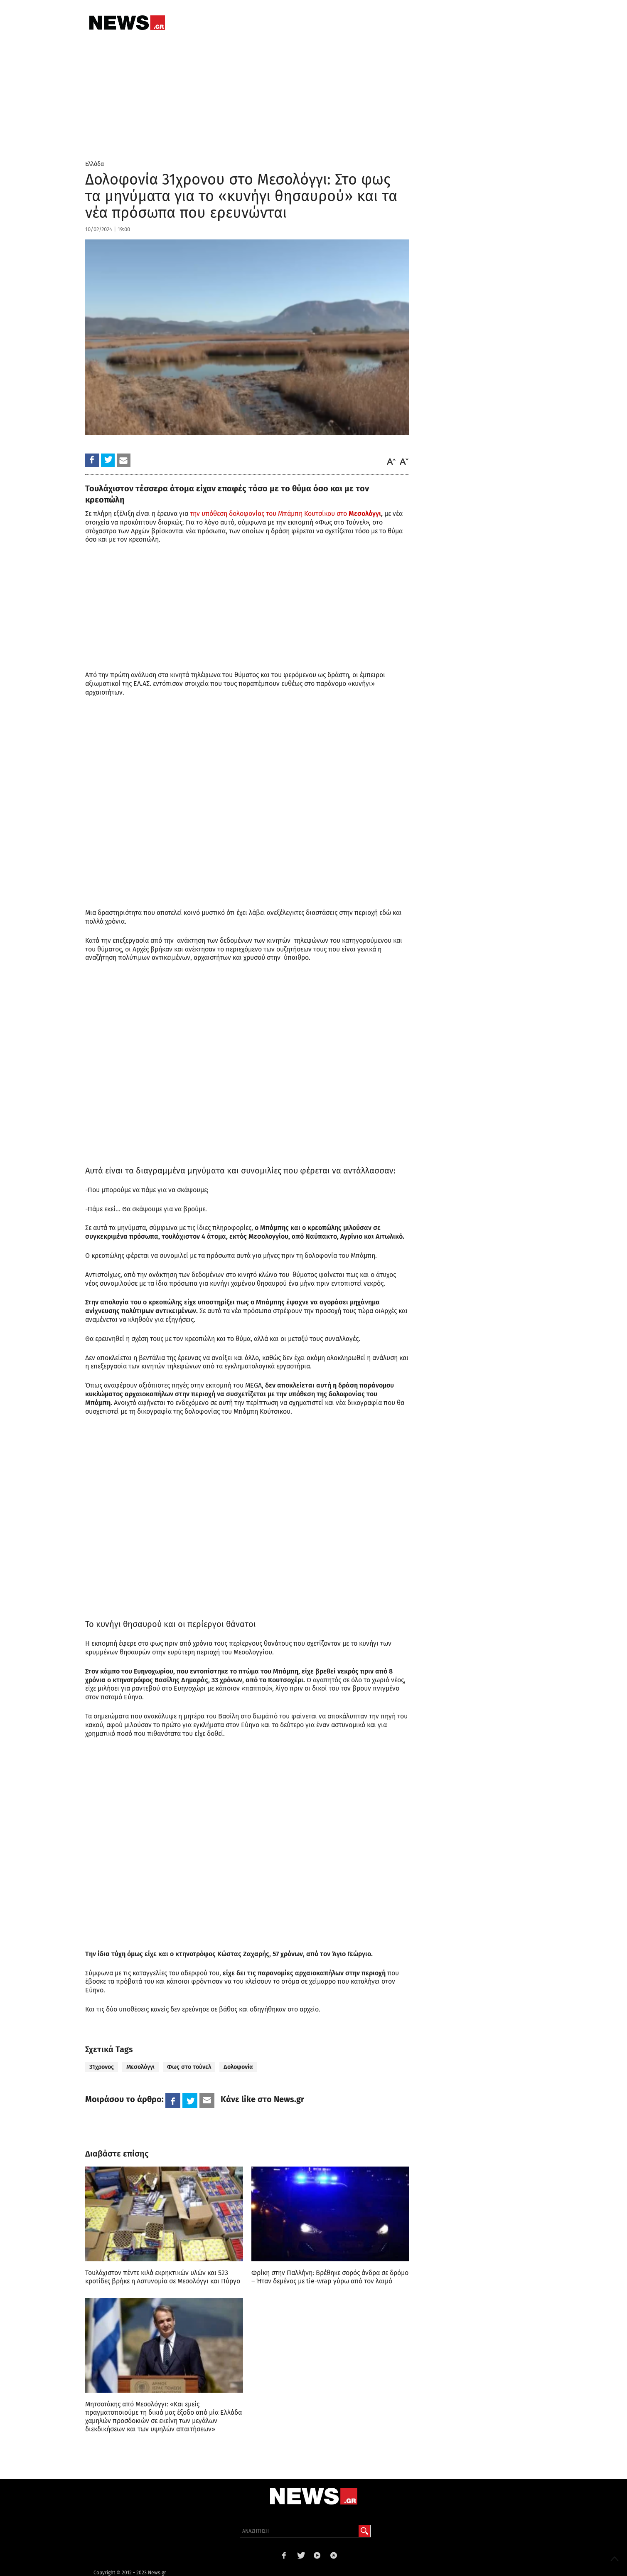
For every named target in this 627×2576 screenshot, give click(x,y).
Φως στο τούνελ (189, 2067)
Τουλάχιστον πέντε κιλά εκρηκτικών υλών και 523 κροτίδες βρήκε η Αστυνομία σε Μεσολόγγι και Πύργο (162, 2277)
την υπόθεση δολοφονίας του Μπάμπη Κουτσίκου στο (285, 514)
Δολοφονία (238, 2067)
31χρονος (101, 2067)
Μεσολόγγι (140, 2067)
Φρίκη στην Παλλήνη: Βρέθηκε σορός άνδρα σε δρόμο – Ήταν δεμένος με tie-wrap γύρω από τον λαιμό (329, 2277)
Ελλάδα (94, 164)
